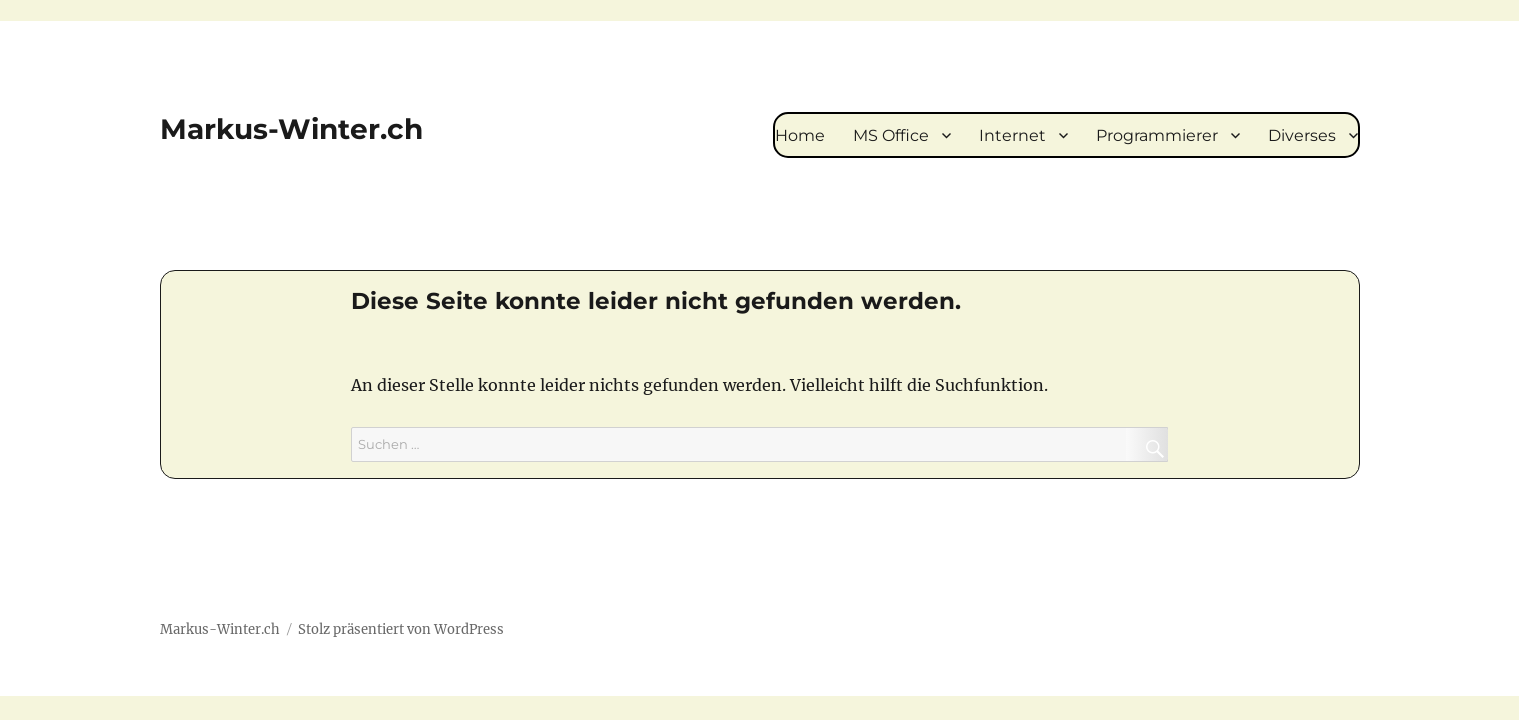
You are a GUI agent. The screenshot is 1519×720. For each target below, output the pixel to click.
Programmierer (1157, 135)
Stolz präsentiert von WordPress (401, 629)
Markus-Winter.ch (291, 129)
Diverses (1302, 135)
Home (800, 135)
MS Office (891, 135)
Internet (1012, 135)
